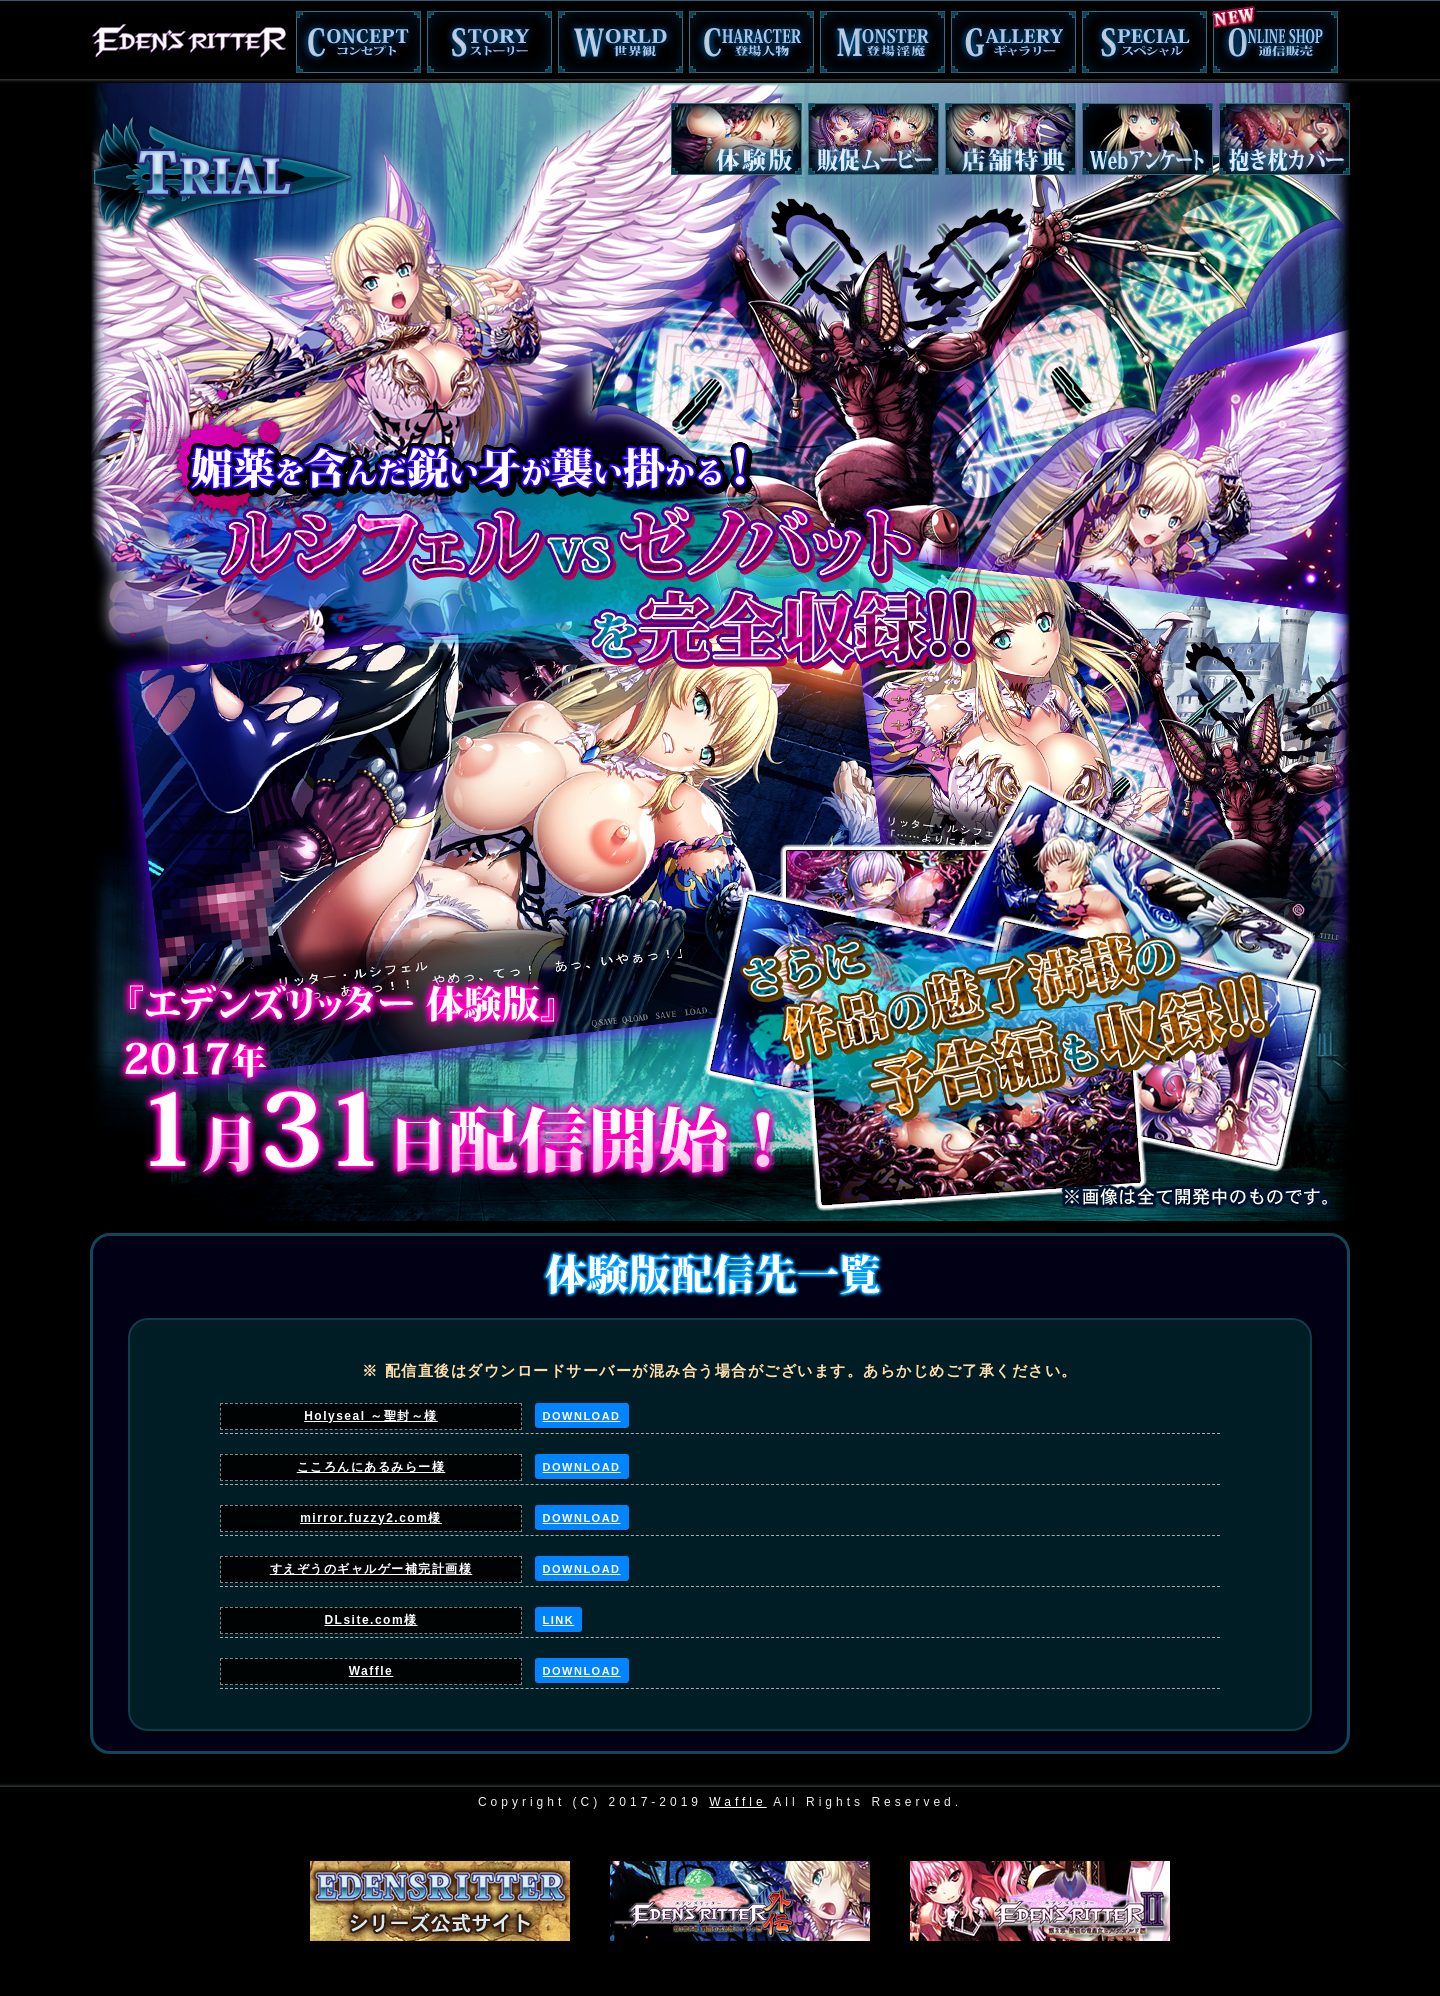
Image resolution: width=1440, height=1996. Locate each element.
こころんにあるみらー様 (371, 1467)
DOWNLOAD (582, 1416)
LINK (559, 1620)
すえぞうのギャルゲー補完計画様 (371, 1569)
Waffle (371, 1671)
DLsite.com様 (370, 1620)
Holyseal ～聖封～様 (371, 1416)
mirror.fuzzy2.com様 (371, 1518)
